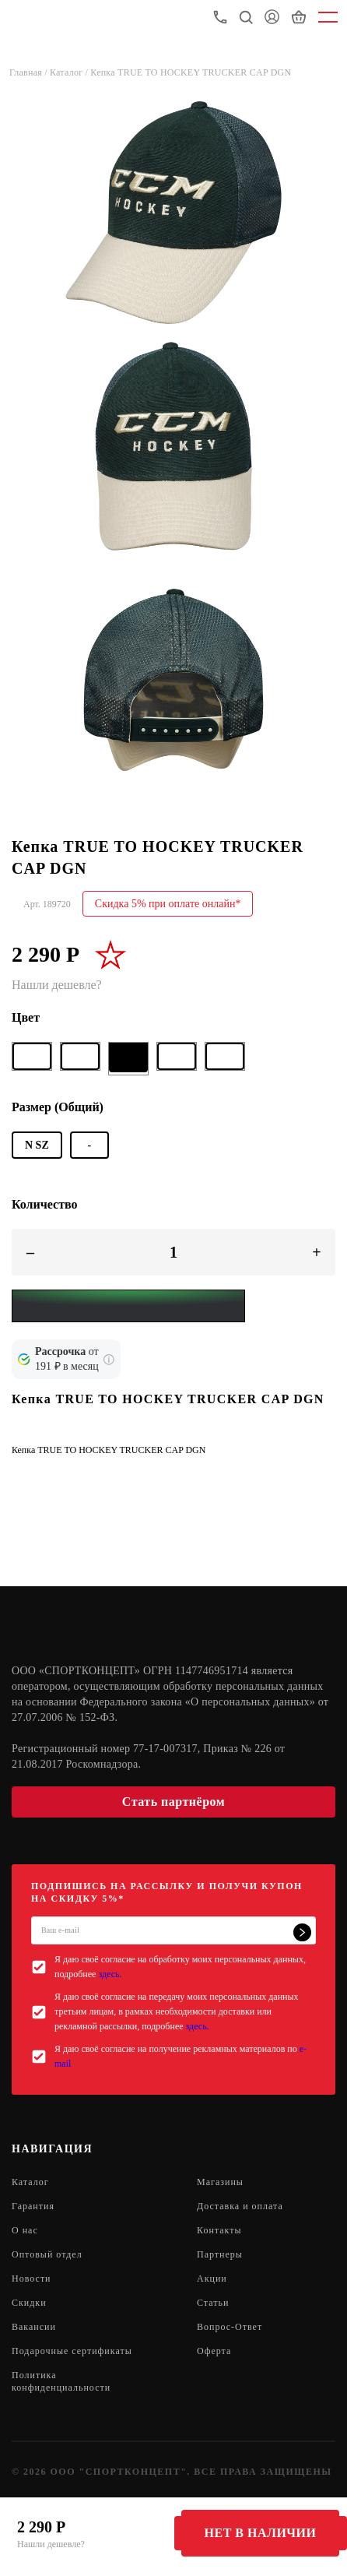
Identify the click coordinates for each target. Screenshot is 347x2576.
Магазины (220, 2182)
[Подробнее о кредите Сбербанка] (108, 1359)
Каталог (30, 2182)
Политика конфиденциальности (61, 2381)
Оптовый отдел (47, 2254)
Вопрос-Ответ (229, 2326)
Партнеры (220, 2254)
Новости (31, 2278)
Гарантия (33, 2206)
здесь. (109, 1974)
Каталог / (70, 72)
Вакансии (34, 2326)
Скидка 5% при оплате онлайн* (168, 904)
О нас (25, 2230)
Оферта (214, 2350)
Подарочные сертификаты (72, 2350)
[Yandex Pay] (128, 1306)
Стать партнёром (173, 1801)
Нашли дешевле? (51, 2544)
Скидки (29, 2302)
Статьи (213, 2302)
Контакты (219, 2230)
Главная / (29, 72)
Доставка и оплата (240, 2206)
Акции (212, 2278)
